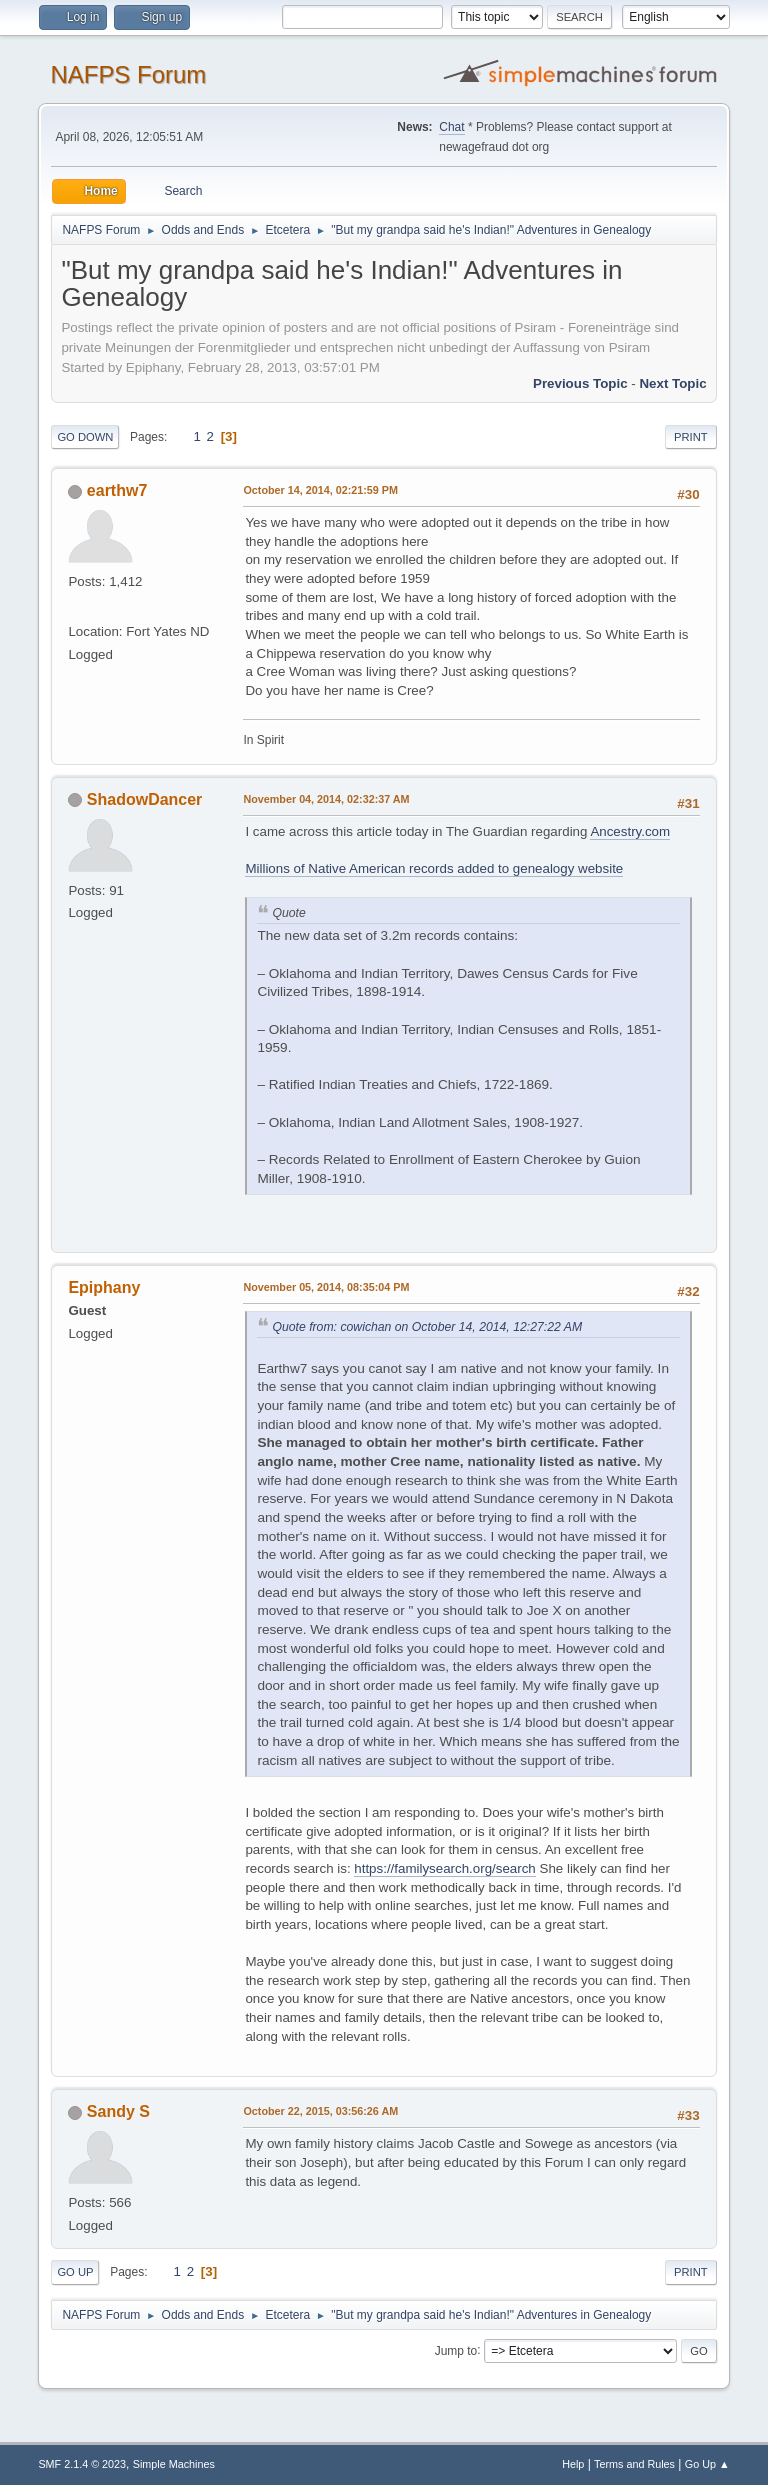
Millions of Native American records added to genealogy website (434, 868)
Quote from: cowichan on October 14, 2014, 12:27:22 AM (427, 1327)
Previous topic (580, 383)
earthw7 (117, 490)
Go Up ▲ (707, 2464)
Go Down (85, 437)
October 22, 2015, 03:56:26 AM (320, 2111)
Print (691, 437)
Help (573, 2464)
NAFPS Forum (128, 74)
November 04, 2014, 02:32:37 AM (326, 799)
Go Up (75, 2272)
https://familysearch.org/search (445, 1868)
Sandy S (118, 2111)
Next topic (672, 383)
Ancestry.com (630, 831)
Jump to (456, 2350)
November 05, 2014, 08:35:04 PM (326, 1287)
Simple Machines (174, 2464)
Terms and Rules (634, 2464)
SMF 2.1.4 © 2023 (82, 2464)
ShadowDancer (144, 799)
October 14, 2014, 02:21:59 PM (320, 490)
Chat (451, 127)
